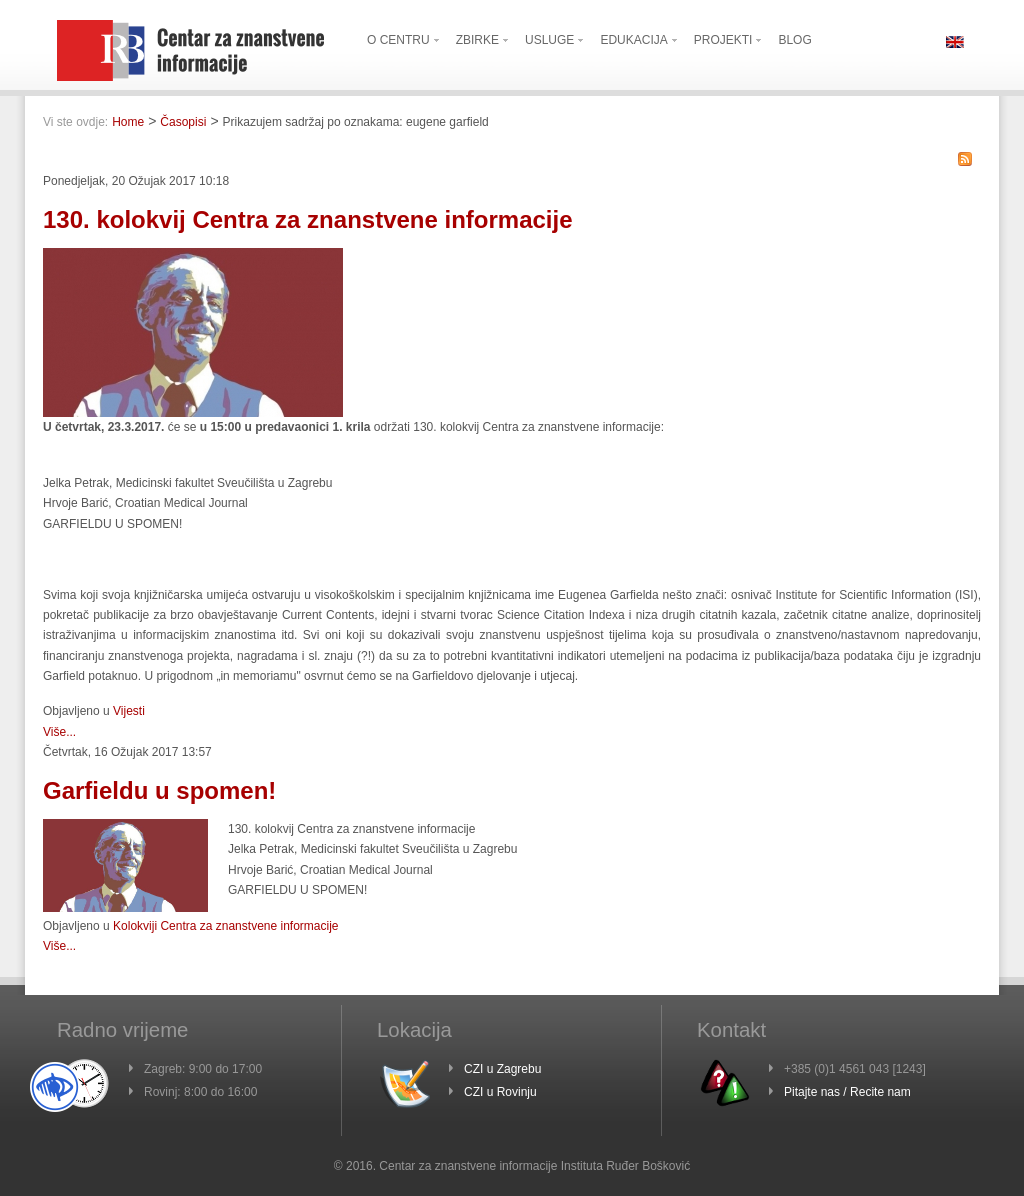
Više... (59, 732)
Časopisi (183, 122)
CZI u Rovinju (500, 1092)
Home (128, 122)
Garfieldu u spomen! (159, 790)
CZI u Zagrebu (502, 1069)
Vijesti (129, 711)
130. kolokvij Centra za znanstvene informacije (308, 219)
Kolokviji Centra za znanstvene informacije (225, 926)
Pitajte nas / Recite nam (847, 1092)
